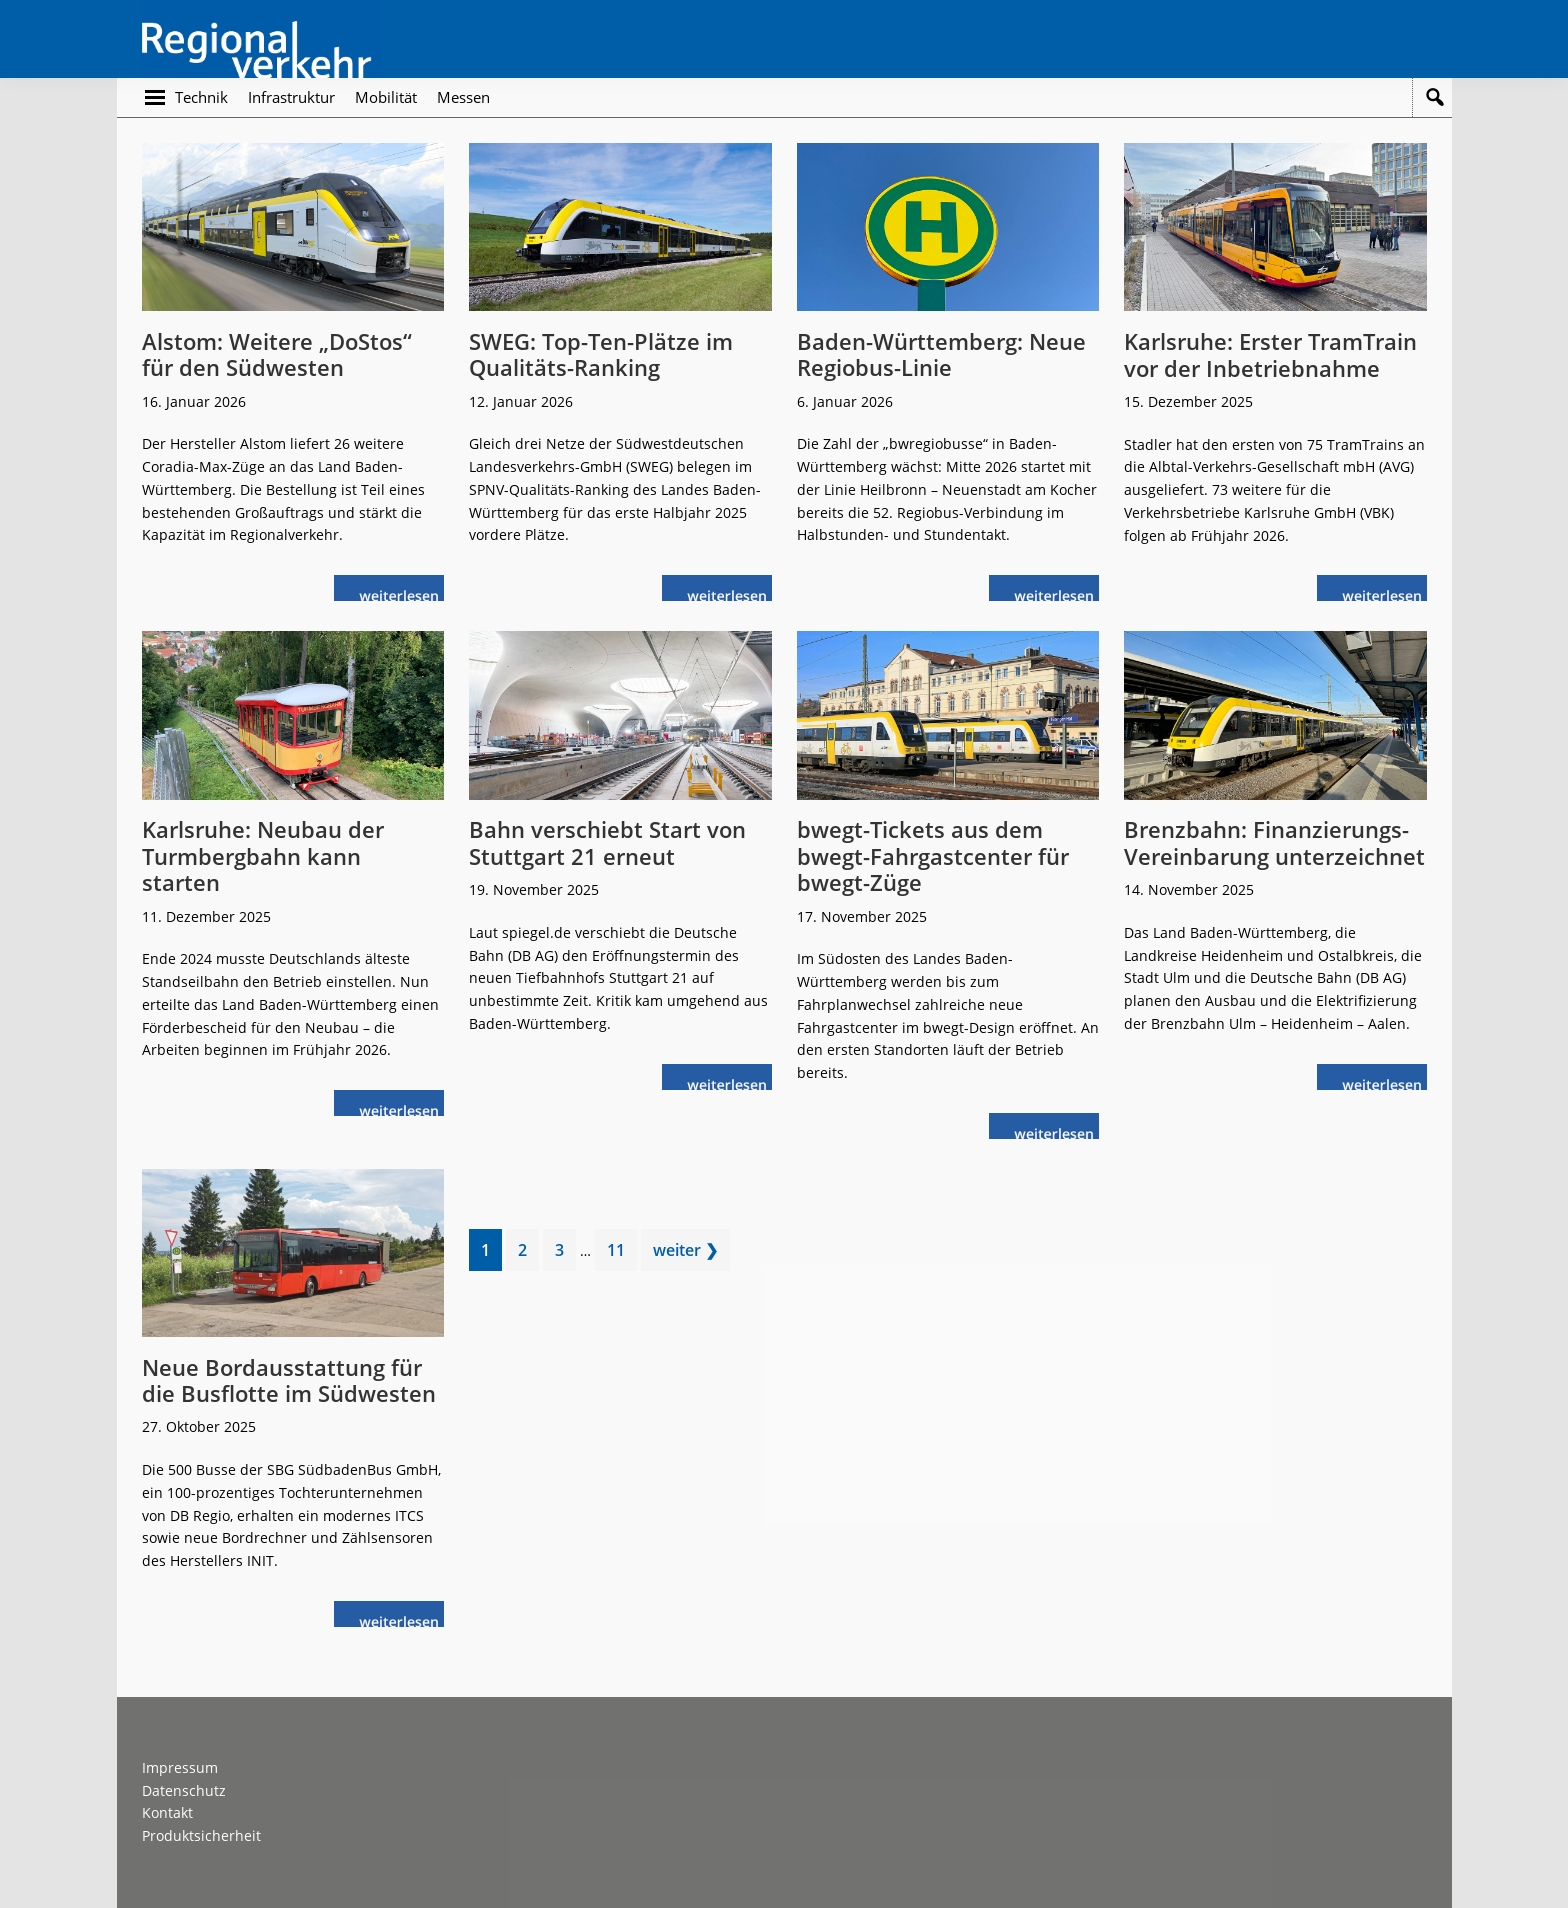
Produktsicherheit (201, 1835)
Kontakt (167, 1812)
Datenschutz (184, 1790)
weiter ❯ (685, 1250)
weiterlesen (404, 593)
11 (621, 1253)
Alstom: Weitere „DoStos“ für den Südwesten (277, 354)
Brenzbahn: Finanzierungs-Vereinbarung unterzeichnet (1274, 842)
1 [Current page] (491, 1253)
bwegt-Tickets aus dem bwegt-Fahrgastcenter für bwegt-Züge (933, 855)
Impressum (180, 1767)
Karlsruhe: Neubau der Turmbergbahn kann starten (263, 855)
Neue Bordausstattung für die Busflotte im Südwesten (289, 1380)
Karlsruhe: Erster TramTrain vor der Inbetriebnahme (1270, 354)
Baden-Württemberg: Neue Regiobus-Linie (941, 354)
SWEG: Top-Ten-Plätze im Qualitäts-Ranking (601, 354)
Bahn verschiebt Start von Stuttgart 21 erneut (607, 842)
